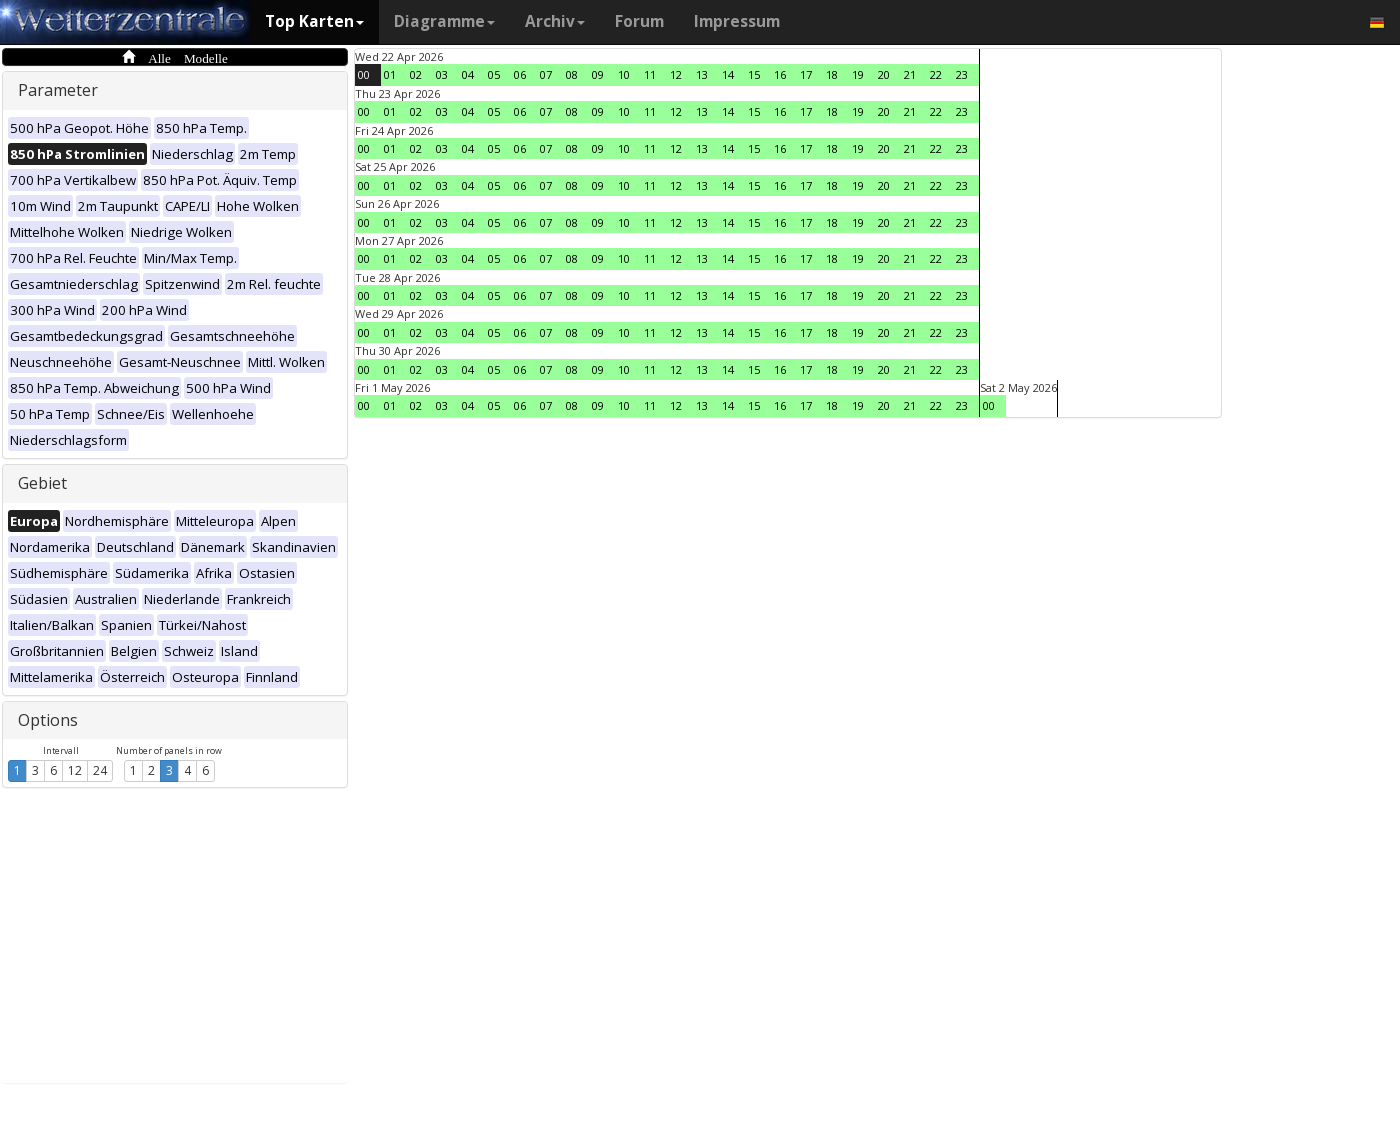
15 (754, 74)
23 (962, 74)
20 (884, 74)
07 (546, 74)
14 (728, 74)
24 (100, 770)
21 (910, 74)
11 (650, 74)
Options (48, 720)
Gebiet (42, 483)
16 (780, 74)
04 (468, 74)
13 (702, 74)
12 (75, 770)
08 (572, 74)
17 (806, 74)
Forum (639, 21)
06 (520, 74)
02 (416, 74)
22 (936, 74)
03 (442, 74)
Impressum (737, 21)
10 (624, 74)
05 (494, 74)
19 (858, 74)
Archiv (555, 21)
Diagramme (444, 21)
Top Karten (314, 21)
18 (832, 74)
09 (598, 74)
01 (390, 74)
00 (364, 74)
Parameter (58, 90)
